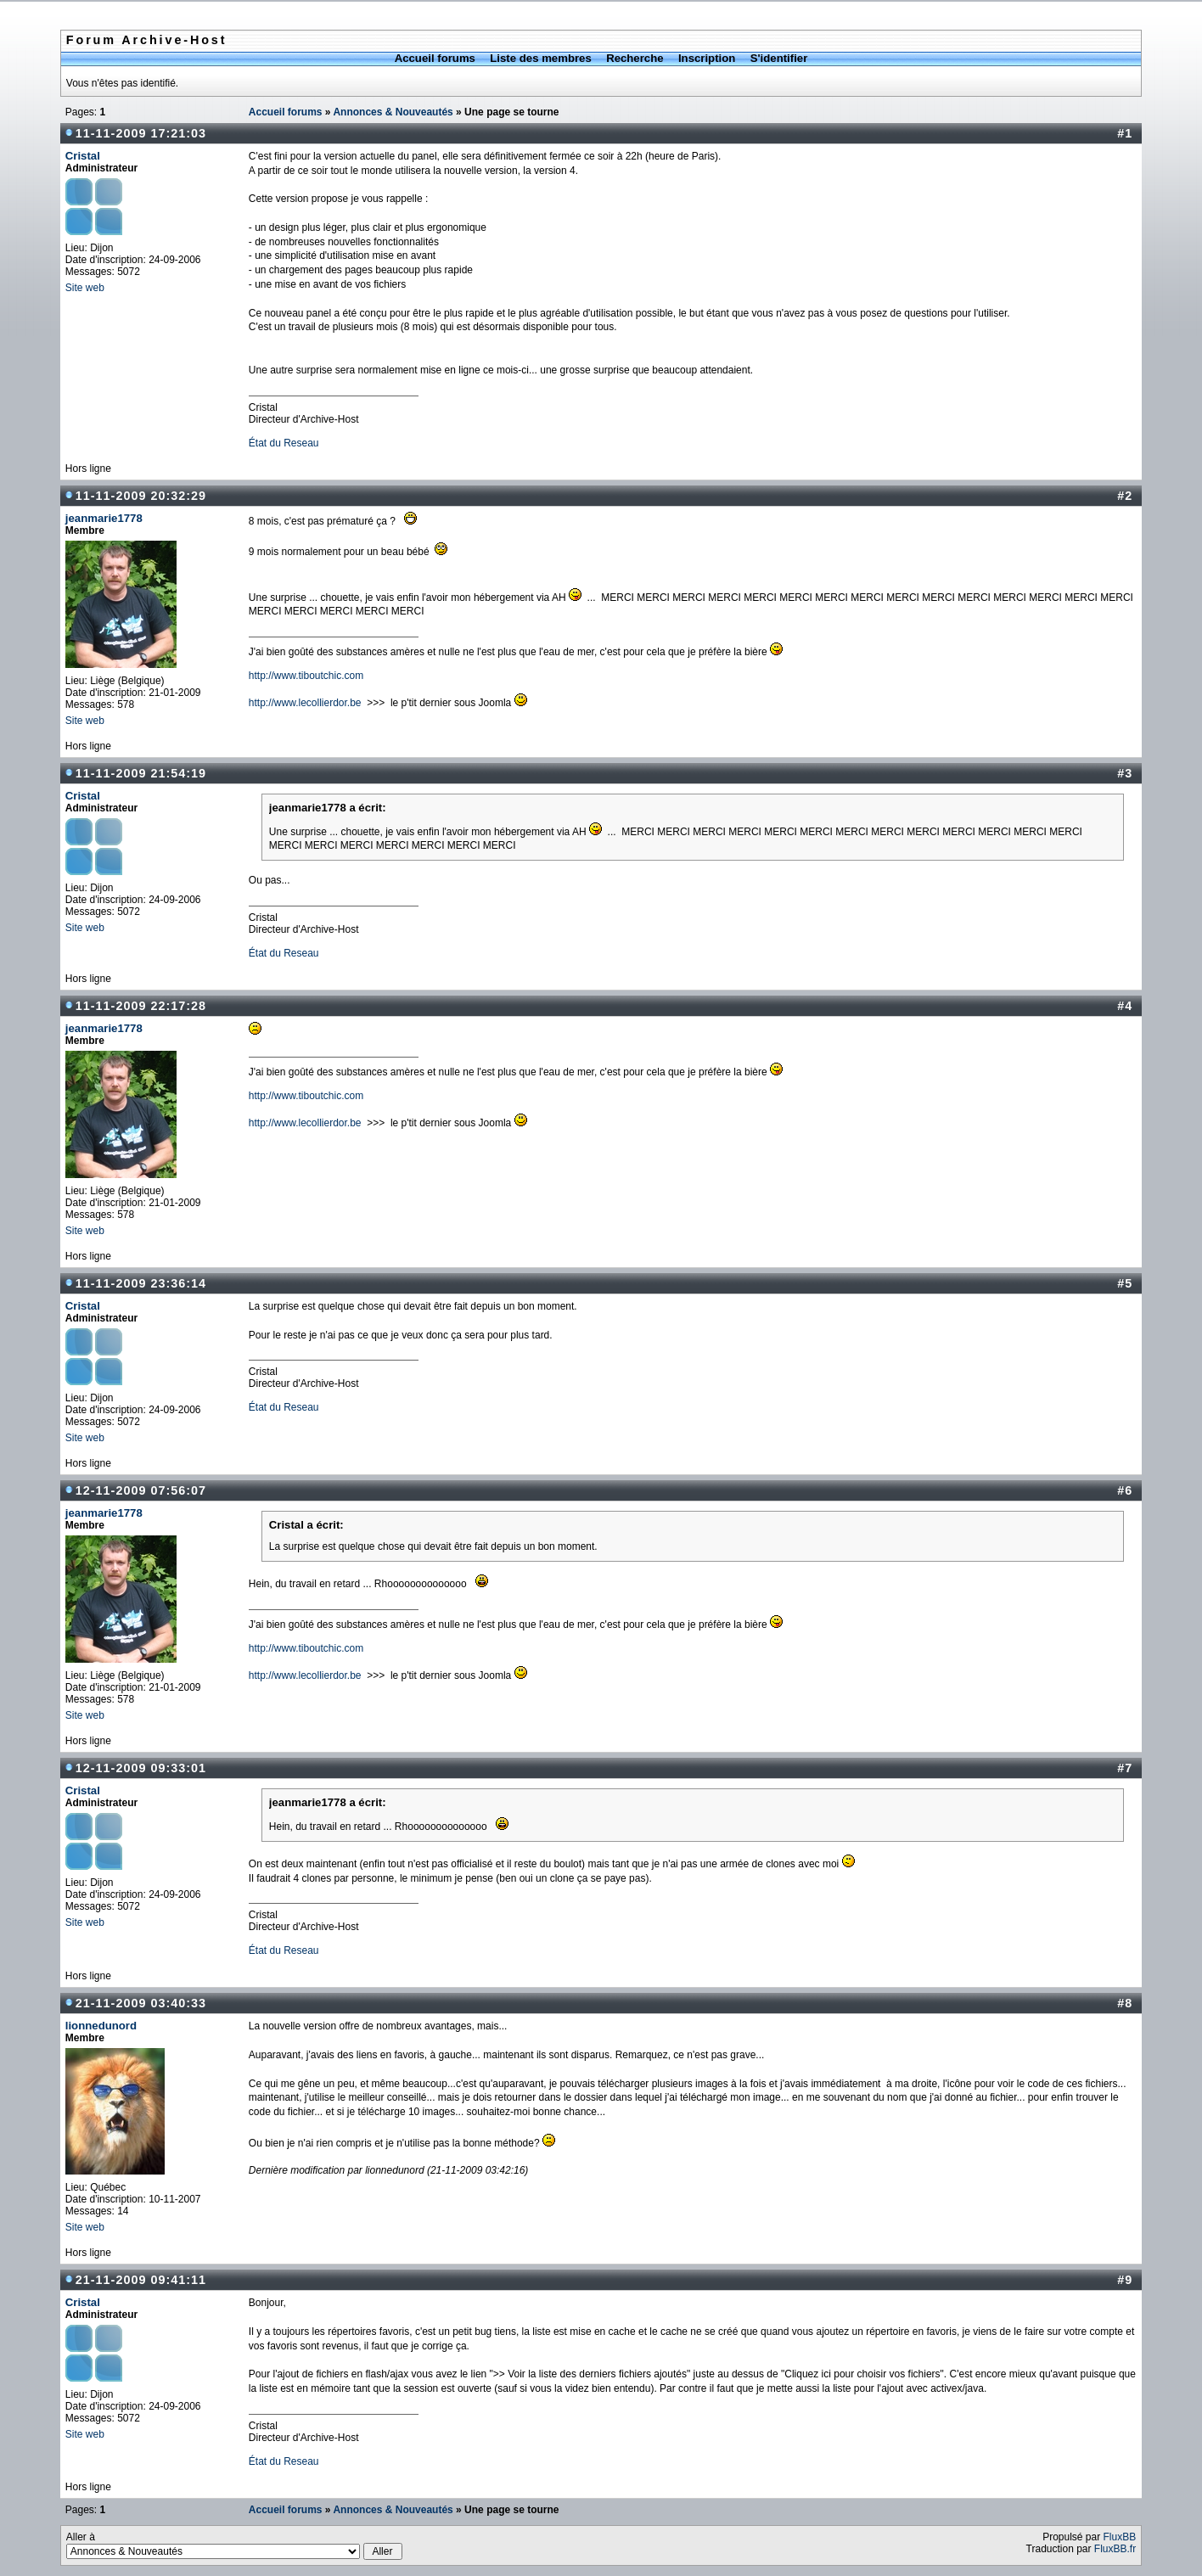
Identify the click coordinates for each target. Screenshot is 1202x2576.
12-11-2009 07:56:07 (141, 1490)
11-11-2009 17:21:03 (141, 133)
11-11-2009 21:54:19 (141, 773)
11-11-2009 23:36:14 (141, 1283)
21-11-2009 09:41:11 (141, 2280)
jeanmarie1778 (104, 518)
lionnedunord (101, 2025)
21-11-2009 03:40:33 (141, 2003)
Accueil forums (435, 58)
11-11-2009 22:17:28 (141, 1006)
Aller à (234, 2545)
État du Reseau (284, 443)
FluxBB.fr (1115, 2549)
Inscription (706, 58)
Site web (84, 288)
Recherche (634, 58)
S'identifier (779, 58)
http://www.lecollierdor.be (305, 703)
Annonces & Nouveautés (392, 112)
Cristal (82, 155)
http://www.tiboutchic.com (306, 676)
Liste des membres (540, 58)
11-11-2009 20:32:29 (141, 495)
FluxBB (1120, 2537)
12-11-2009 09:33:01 (141, 1768)
